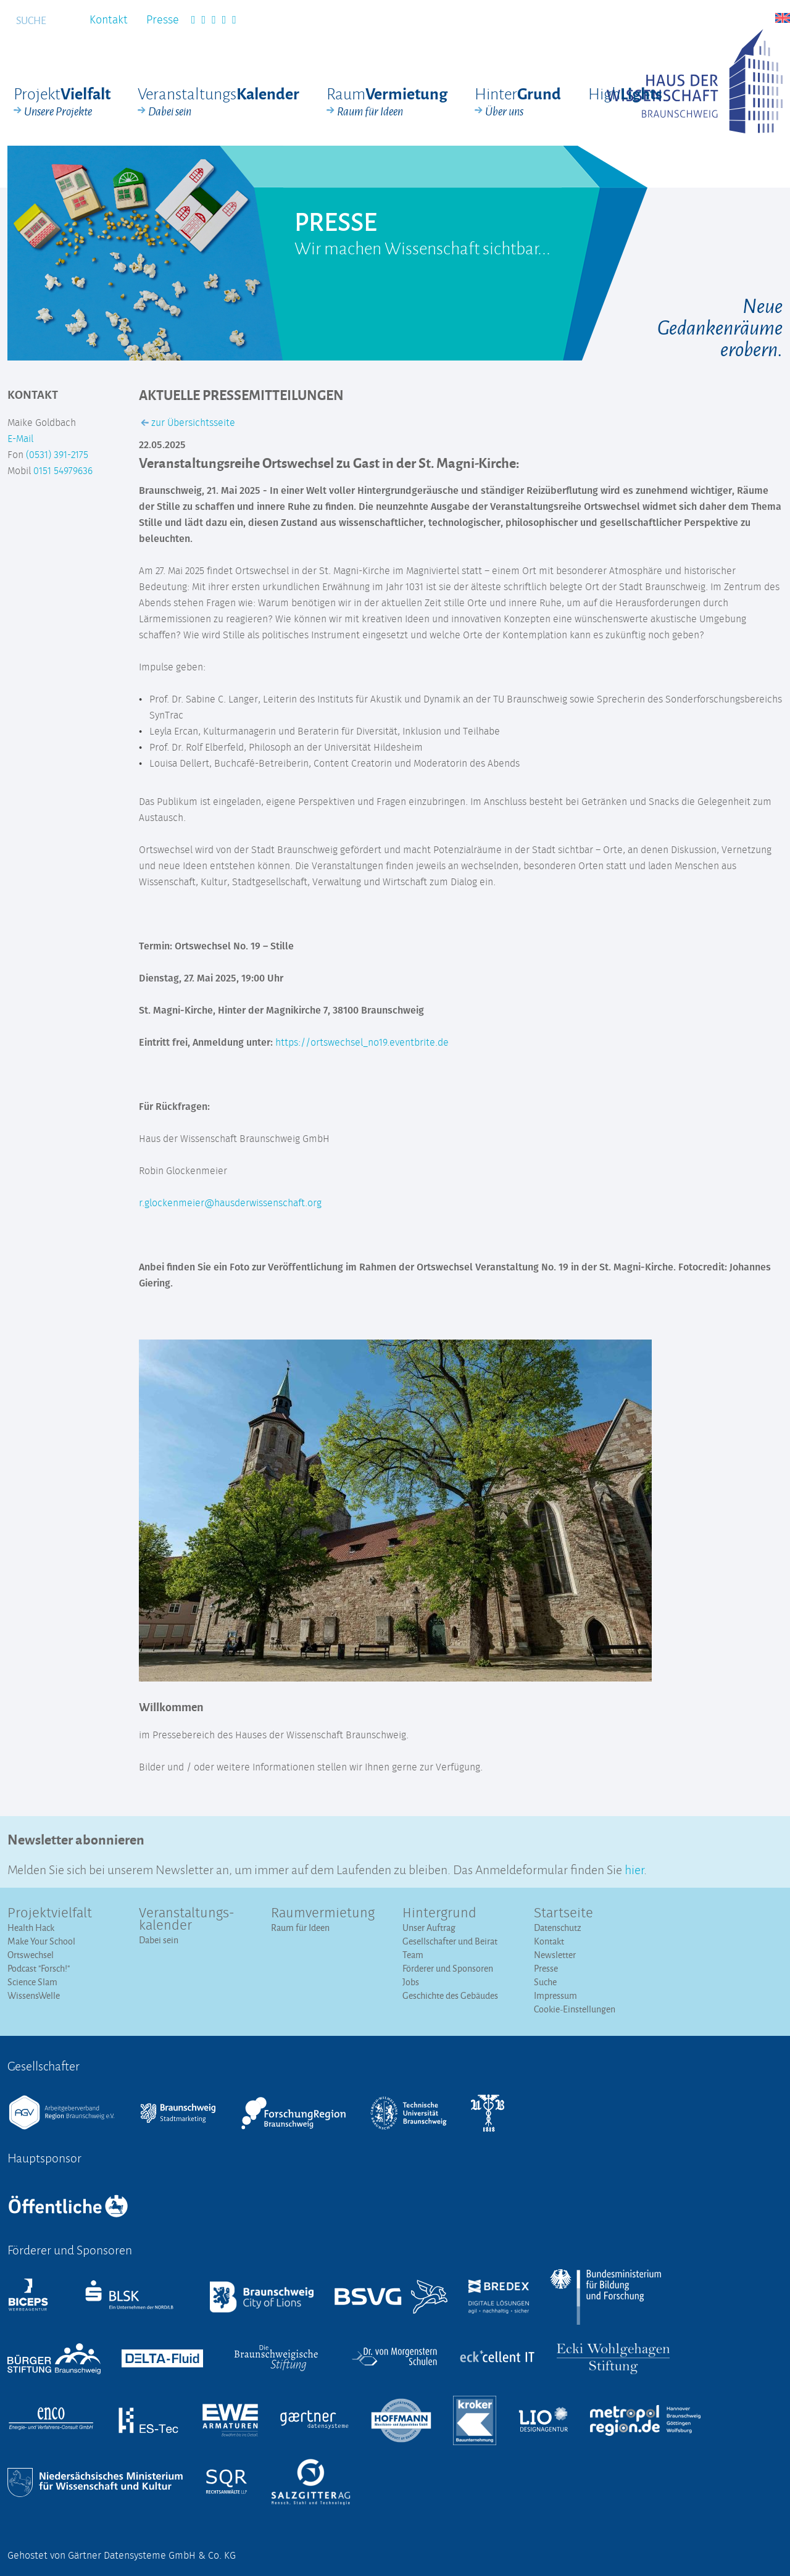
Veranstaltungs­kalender (187, 1919)
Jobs (410, 1981)
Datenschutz (557, 1927)
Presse (162, 20)
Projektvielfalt (49, 1913)
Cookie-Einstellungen (574, 2009)
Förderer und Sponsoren (447, 1968)
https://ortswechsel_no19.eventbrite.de (362, 1043)
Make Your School (41, 1941)
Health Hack (30, 1927)
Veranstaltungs (218, 102)
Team (412, 1954)
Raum (386, 102)
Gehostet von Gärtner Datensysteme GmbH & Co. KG (121, 2556)
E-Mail (20, 439)
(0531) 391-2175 (57, 455)
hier (634, 1868)
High (625, 92)
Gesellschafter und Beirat (449, 1941)
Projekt (62, 102)
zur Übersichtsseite (188, 423)
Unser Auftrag (428, 1927)
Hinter (518, 102)
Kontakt (108, 20)
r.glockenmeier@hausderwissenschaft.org (230, 1203)
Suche (545, 1981)
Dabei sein (158, 1939)
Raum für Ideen (300, 1927)
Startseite (563, 1913)
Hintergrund (439, 1913)
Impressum (555, 1995)
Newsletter (555, 1954)
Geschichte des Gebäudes (450, 1995)
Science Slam (32, 1981)
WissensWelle (33, 1995)
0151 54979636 (63, 471)
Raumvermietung (323, 1913)
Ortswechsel (30, 1954)
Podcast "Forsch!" (38, 1968)
